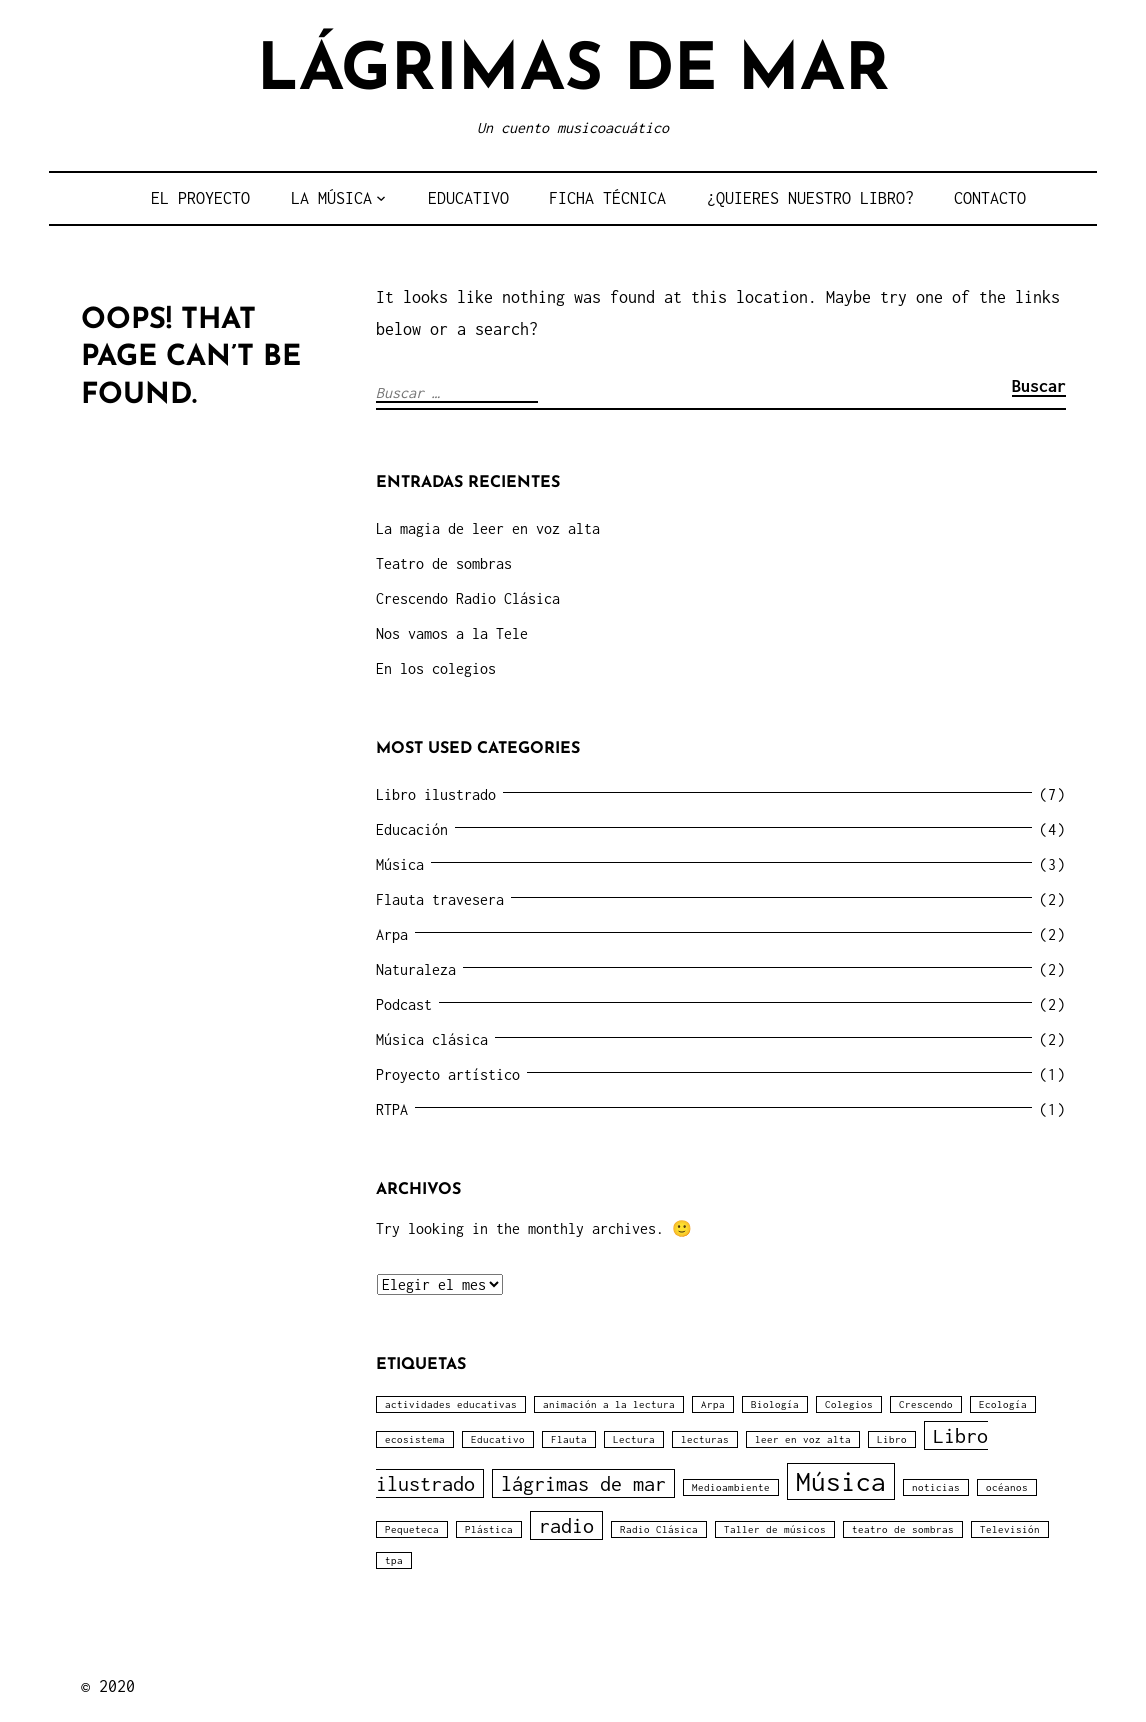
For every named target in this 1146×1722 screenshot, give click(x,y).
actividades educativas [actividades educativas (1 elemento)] (451, 1404)
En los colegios (436, 668)
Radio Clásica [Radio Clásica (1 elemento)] (659, 1529)
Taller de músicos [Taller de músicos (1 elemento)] (775, 1529)
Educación (412, 829)
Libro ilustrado (436, 794)
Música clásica (432, 1039)
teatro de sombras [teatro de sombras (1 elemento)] (903, 1529)
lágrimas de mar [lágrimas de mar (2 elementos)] (583, 1483)
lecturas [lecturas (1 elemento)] (705, 1439)
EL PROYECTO (200, 198)
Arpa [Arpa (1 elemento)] (713, 1404)
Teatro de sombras (444, 563)
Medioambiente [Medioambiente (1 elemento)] (731, 1487)
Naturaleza (416, 969)
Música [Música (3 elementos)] (841, 1481)
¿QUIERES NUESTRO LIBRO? (810, 198)
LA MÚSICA (331, 198)
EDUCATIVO (468, 198)
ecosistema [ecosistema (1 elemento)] (415, 1439)
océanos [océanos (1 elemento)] (1007, 1487)
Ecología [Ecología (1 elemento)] (1003, 1404)
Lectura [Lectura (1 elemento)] (634, 1439)
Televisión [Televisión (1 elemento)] (1010, 1529)
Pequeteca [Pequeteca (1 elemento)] (412, 1529)
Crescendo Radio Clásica (468, 598)
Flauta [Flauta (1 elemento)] (569, 1439)
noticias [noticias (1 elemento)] (936, 1487)
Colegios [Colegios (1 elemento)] (849, 1404)
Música (400, 864)
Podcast (404, 1004)
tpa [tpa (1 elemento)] (394, 1560)
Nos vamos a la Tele (452, 633)
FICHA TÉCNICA (607, 198)
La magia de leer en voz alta (488, 528)
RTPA (392, 1109)
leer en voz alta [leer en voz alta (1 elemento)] (803, 1439)
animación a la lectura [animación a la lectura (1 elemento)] (609, 1404)
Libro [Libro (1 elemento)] (892, 1439)
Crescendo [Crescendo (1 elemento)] (926, 1404)
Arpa (392, 934)
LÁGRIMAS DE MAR (573, 72)
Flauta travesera (440, 899)
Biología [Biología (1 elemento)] (775, 1404)
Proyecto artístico (448, 1074)
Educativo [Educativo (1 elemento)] (498, 1439)
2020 (117, 1686)
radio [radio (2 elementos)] (566, 1525)
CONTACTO (990, 198)
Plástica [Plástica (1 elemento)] (489, 1529)
